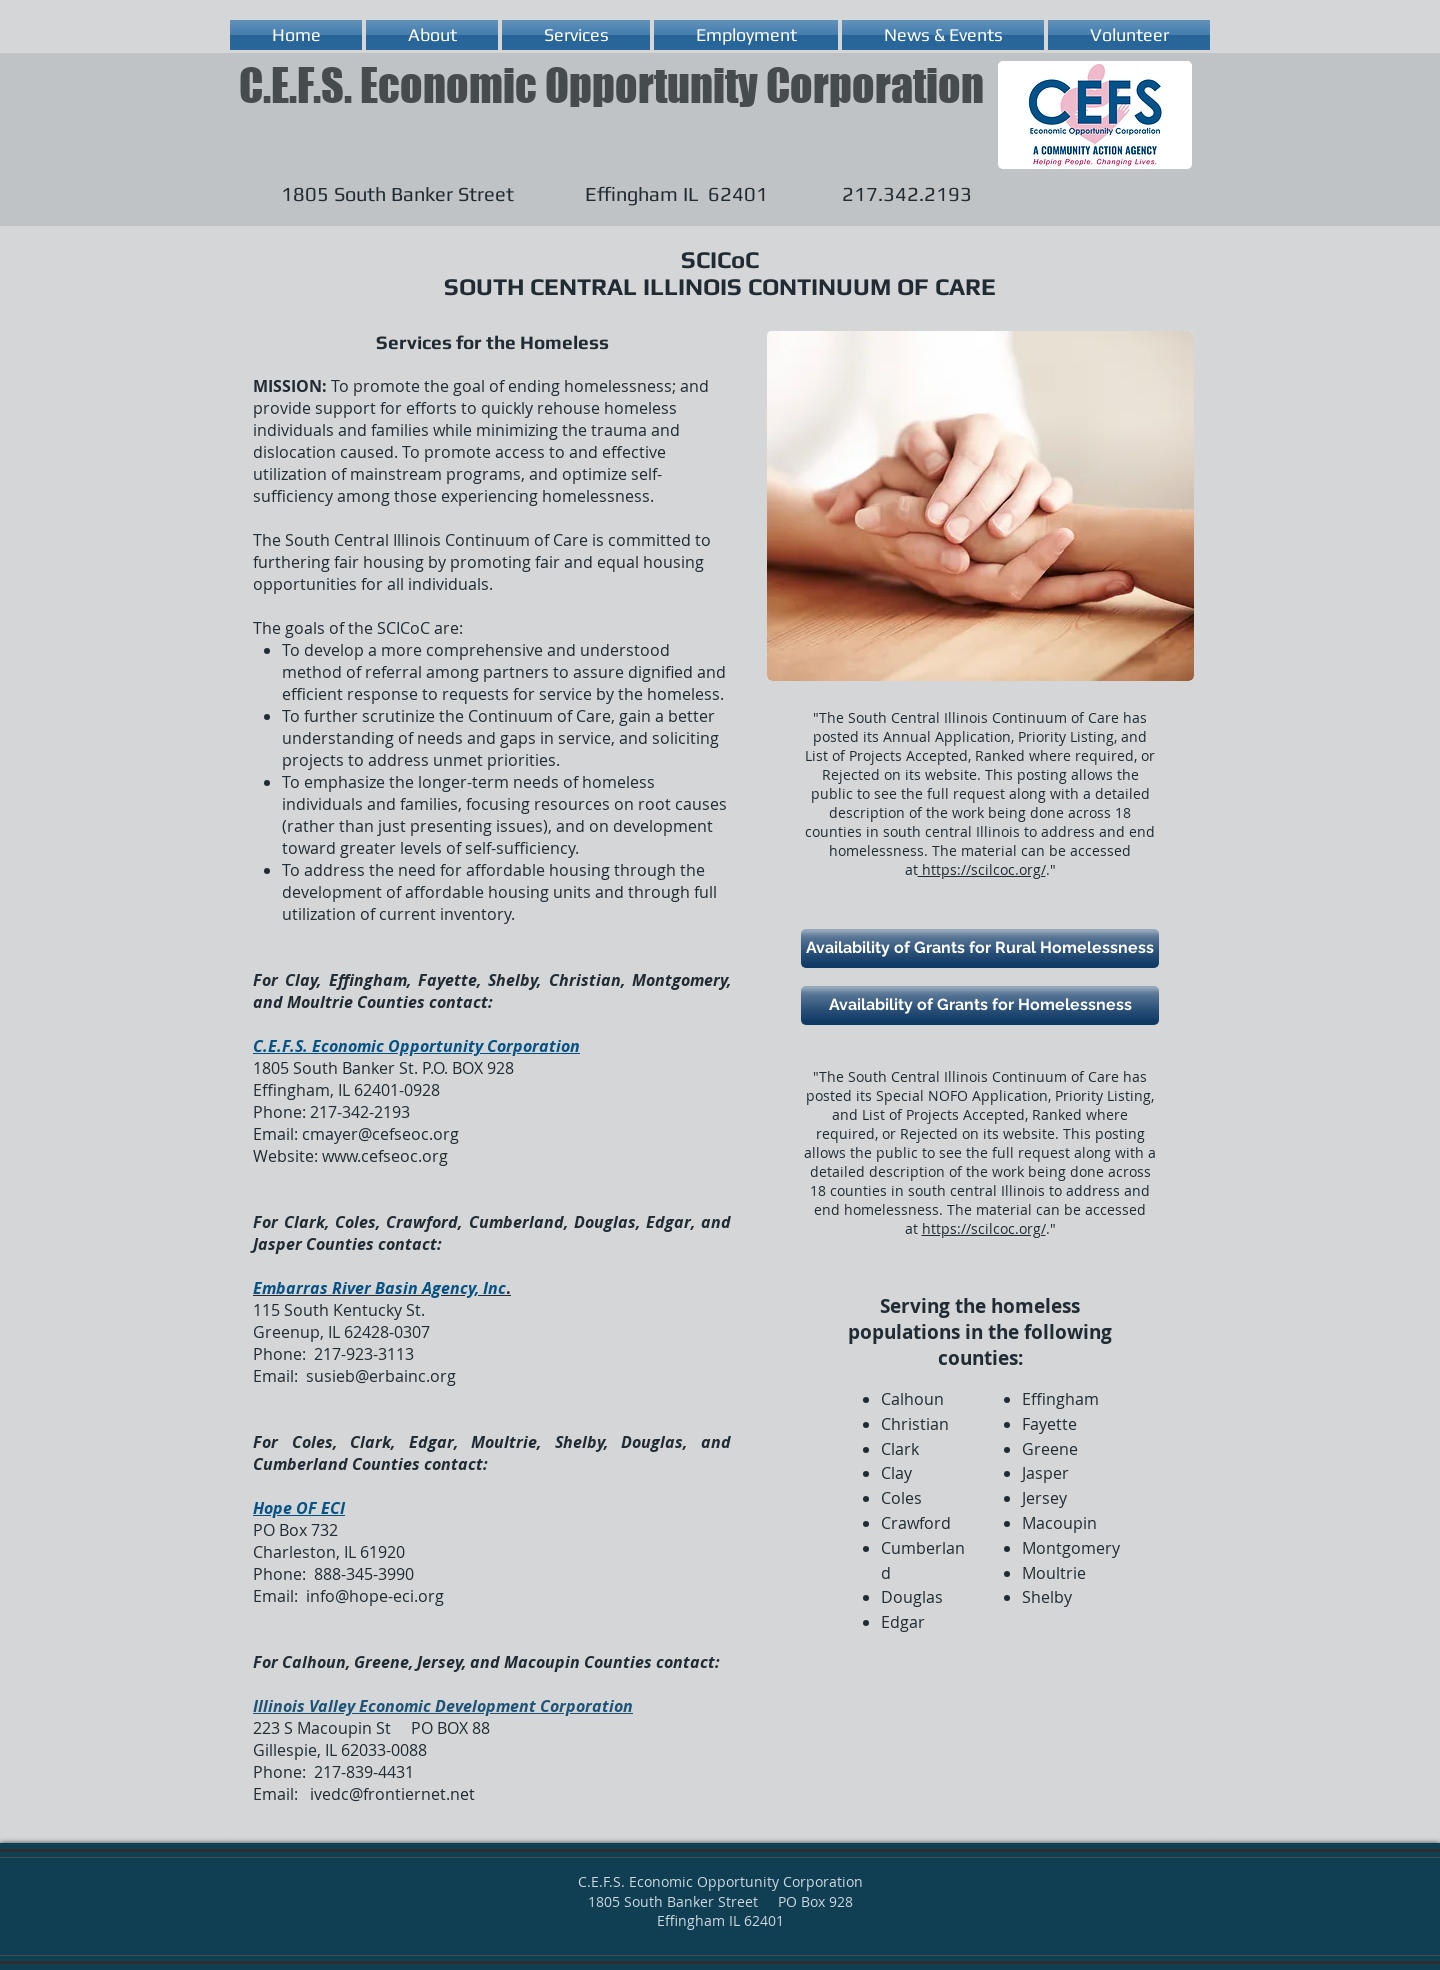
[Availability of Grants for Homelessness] (980, 1005)
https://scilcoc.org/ (982, 869)
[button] (432, 35)
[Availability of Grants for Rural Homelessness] (980, 948)
